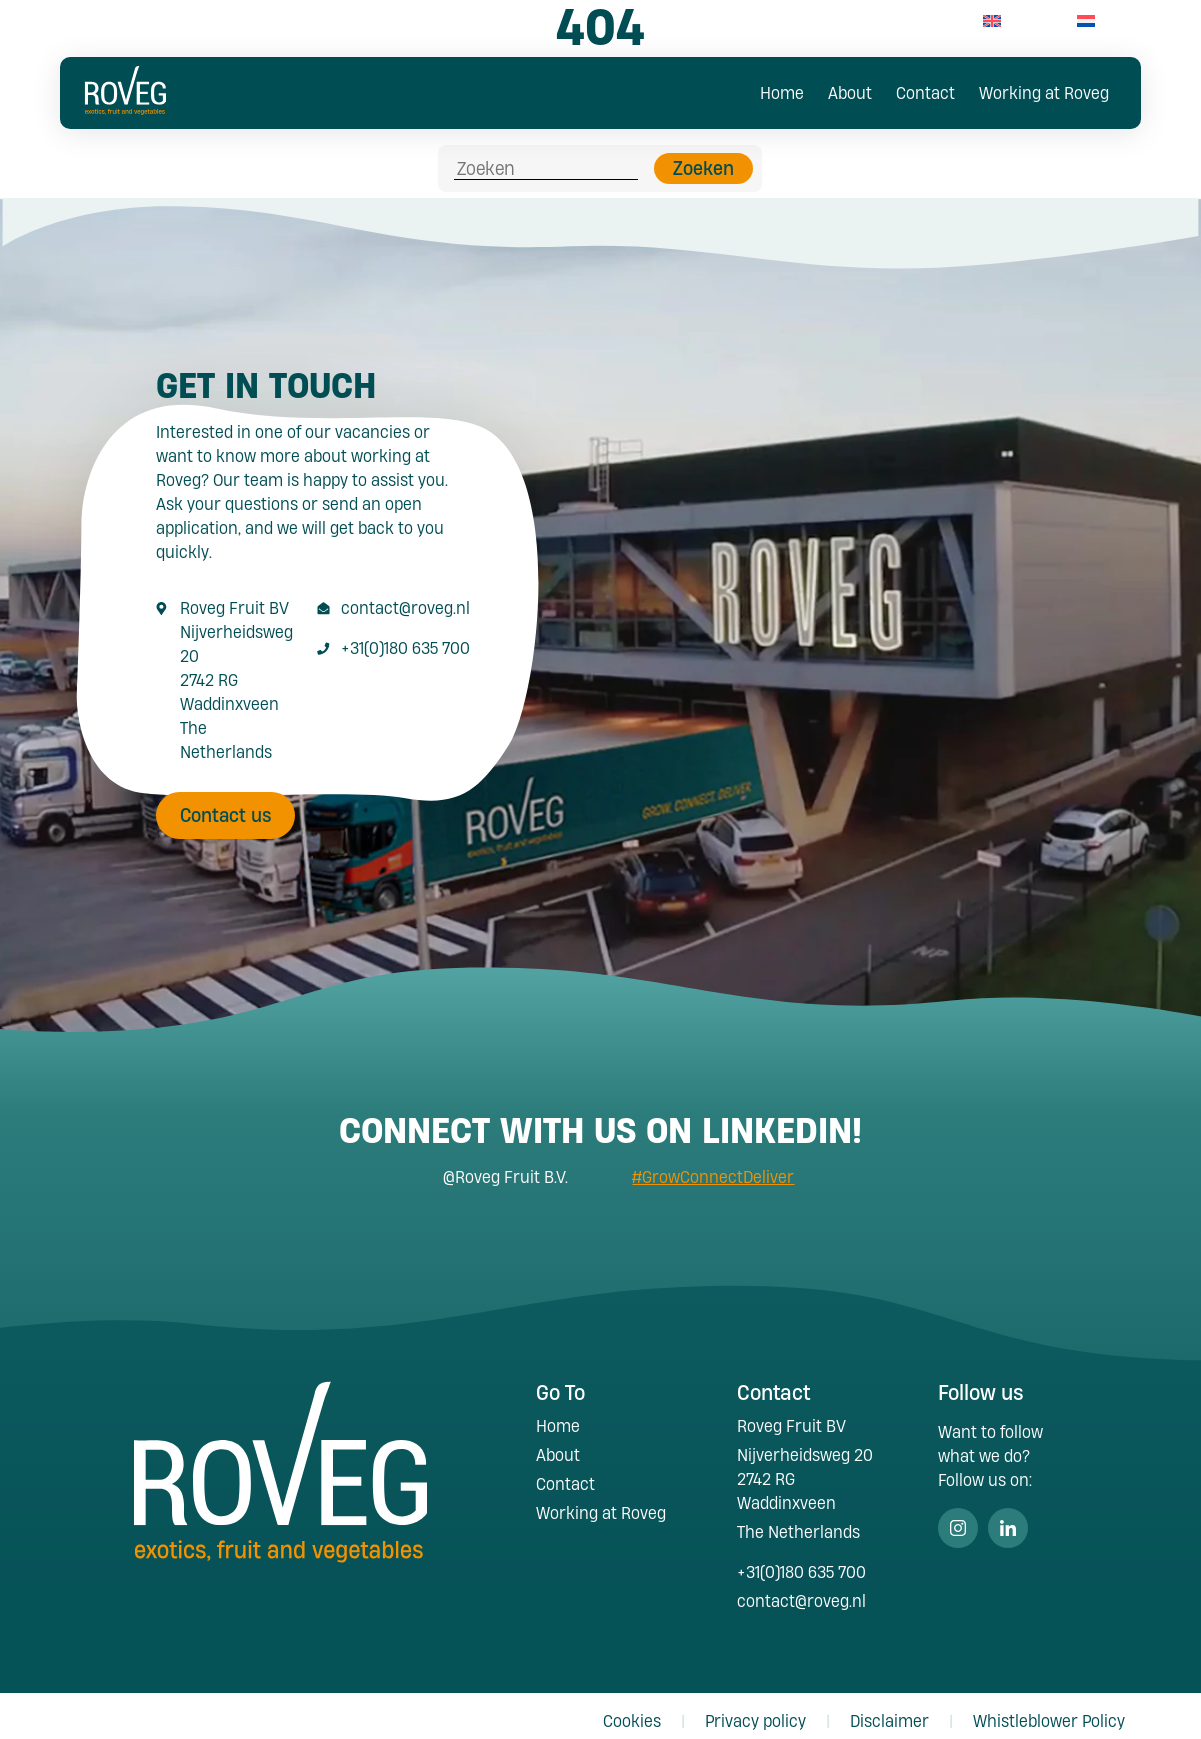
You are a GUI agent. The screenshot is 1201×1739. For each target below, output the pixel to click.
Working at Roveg (1044, 92)
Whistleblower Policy (1049, 1710)
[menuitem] (992, 20)
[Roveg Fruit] (125, 108)
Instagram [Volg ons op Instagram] (958, 1517)
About (850, 92)
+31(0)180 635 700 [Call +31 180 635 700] (405, 636)
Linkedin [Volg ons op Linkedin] (1008, 1517)
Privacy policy (755, 1710)
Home (782, 92)
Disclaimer (889, 1710)
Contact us (226, 804)
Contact (925, 92)
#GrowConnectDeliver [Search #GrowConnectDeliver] (713, 1165)
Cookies (632, 1710)
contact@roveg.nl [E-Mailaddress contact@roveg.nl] (405, 596)
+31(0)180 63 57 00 (864, 20)
